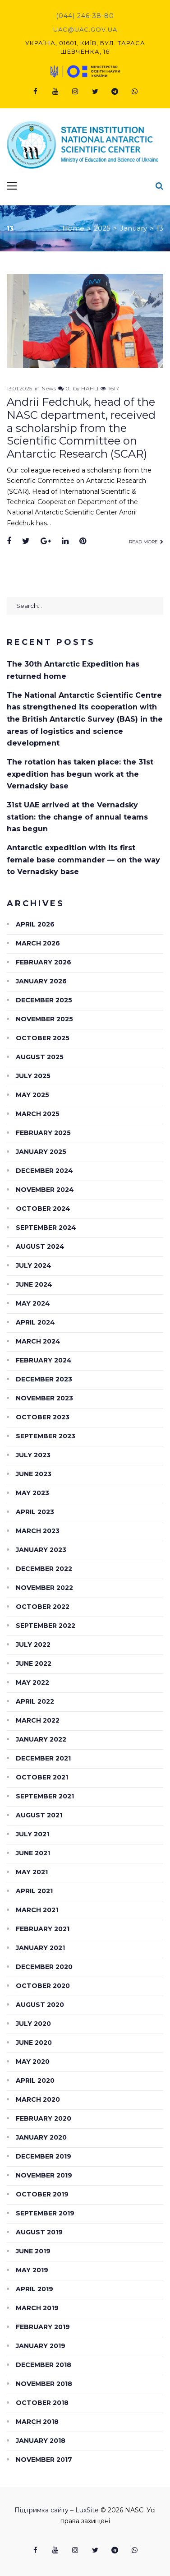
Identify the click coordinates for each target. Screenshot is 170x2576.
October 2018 (42, 2403)
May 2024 (33, 1303)
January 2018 (40, 2441)
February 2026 (43, 962)
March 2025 (38, 1114)
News (48, 388)
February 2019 (43, 2327)
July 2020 (33, 2024)
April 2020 (35, 2080)
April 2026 (35, 924)
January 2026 (41, 981)
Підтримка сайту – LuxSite (56, 2510)
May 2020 (33, 2061)
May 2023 (32, 1493)
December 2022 (44, 1569)
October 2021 (42, 1777)
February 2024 (44, 1360)
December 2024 (44, 1171)
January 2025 (41, 1152)
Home (73, 228)
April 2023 (35, 1512)
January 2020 (41, 2137)
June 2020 (34, 2043)
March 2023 (38, 1531)
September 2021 (45, 1796)
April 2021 (34, 1891)
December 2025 (44, 1000)
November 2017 (44, 2460)
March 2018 (37, 2422)
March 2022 (38, 1720)
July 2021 (32, 1834)
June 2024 (34, 1284)
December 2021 (43, 1758)
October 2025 (42, 1038)
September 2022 (45, 1626)
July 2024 (33, 1265)
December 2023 (44, 1379)
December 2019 (43, 2156)
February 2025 (43, 1133)
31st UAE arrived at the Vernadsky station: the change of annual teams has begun (77, 817)
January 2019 (40, 2346)
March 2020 (38, 2099)
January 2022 (41, 1739)
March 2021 (37, 1910)
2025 (102, 228)
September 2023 (45, 1436)
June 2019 (33, 2251)
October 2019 (42, 2194)
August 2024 (40, 1246)
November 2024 (45, 1190)
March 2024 (38, 1341)
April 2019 (34, 2289)
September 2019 (45, 2213)
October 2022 (42, 1607)
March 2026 (38, 943)
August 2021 (39, 1815)
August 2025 (40, 1057)
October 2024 (43, 1209)
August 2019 (39, 2232)
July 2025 (33, 1076)
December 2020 (44, 1967)
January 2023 (41, 1550)
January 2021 (40, 1948)
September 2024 (46, 1227)
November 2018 (44, 2384)
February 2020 (43, 2118)
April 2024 (35, 1322)
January (133, 228)
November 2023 (44, 1398)
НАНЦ (89, 388)
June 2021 (33, 1853)
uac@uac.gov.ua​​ (85, 29)
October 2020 (43, 1986)
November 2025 (44, 1019)
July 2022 (33, 1644)
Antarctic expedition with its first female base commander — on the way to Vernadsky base (83, 859)
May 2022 (32, 1682)
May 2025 (32, 1095)
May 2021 (32, 1872)
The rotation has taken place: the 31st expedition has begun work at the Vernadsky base (80, 774)
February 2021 (42, 1929)
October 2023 (42, 1417)
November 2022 (44, 1588)
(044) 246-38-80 (85, 16)
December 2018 (43, 2365)
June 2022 (33, 1663)
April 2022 (35, 1701)
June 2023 (33, 1474)
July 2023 (33, 1455)
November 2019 (44, 2175)
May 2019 (32, 2270)
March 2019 (37, 2308)
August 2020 (40, 2005)
